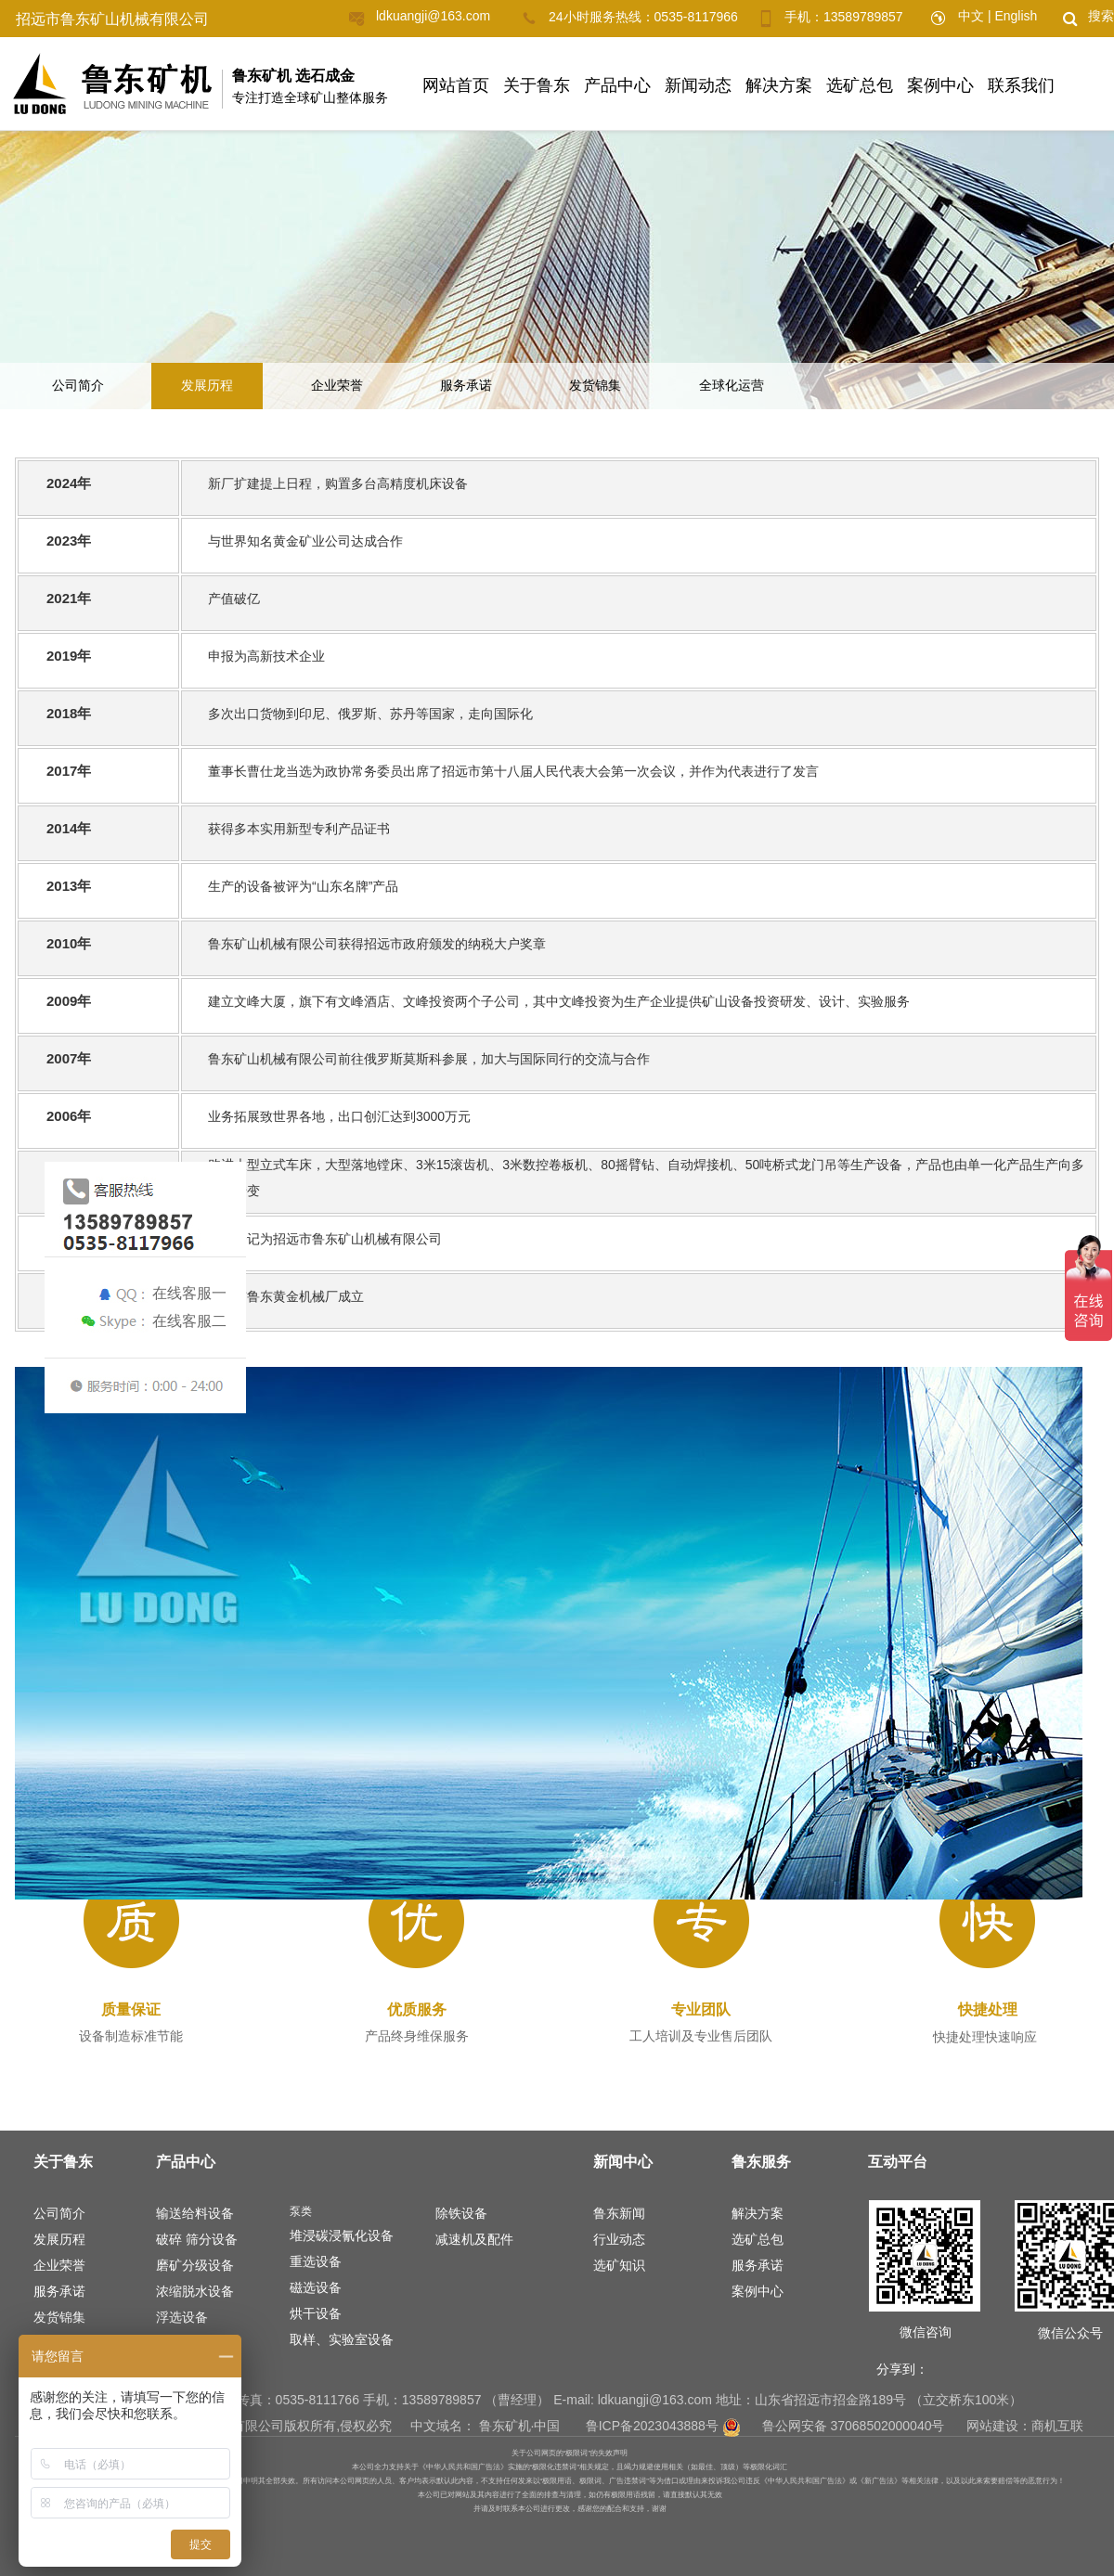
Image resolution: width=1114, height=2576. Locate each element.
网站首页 (455, 85)
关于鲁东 (536, 85)
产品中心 (617, 85)
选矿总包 (859, 85)
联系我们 (1021, 85)
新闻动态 (698, 85)
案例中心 (940, 85)
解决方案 (778, 85)
